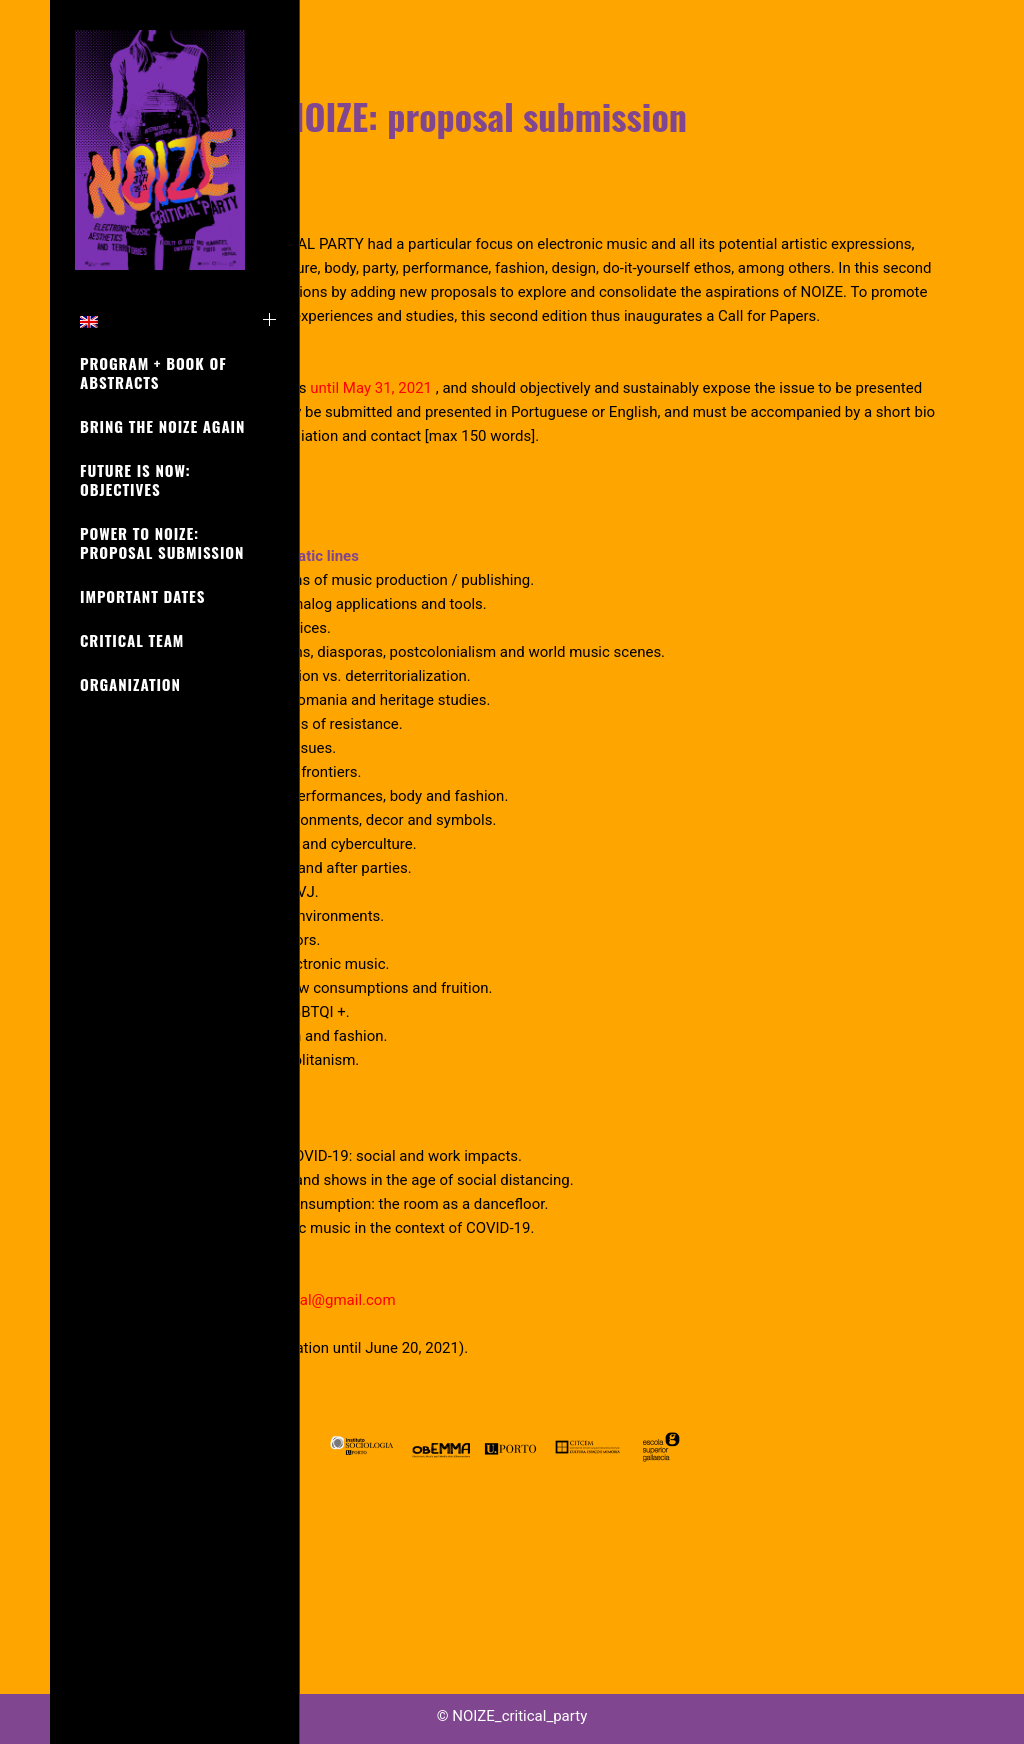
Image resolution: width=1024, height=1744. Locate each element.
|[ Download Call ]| (439, 595)
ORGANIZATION (130, 684)
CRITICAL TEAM (132, 640)
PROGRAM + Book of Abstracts (153, 372)
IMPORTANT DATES (142, 596)
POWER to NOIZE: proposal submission (162, 542)
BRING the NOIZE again (162, 426)
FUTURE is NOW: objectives (135, 479)
